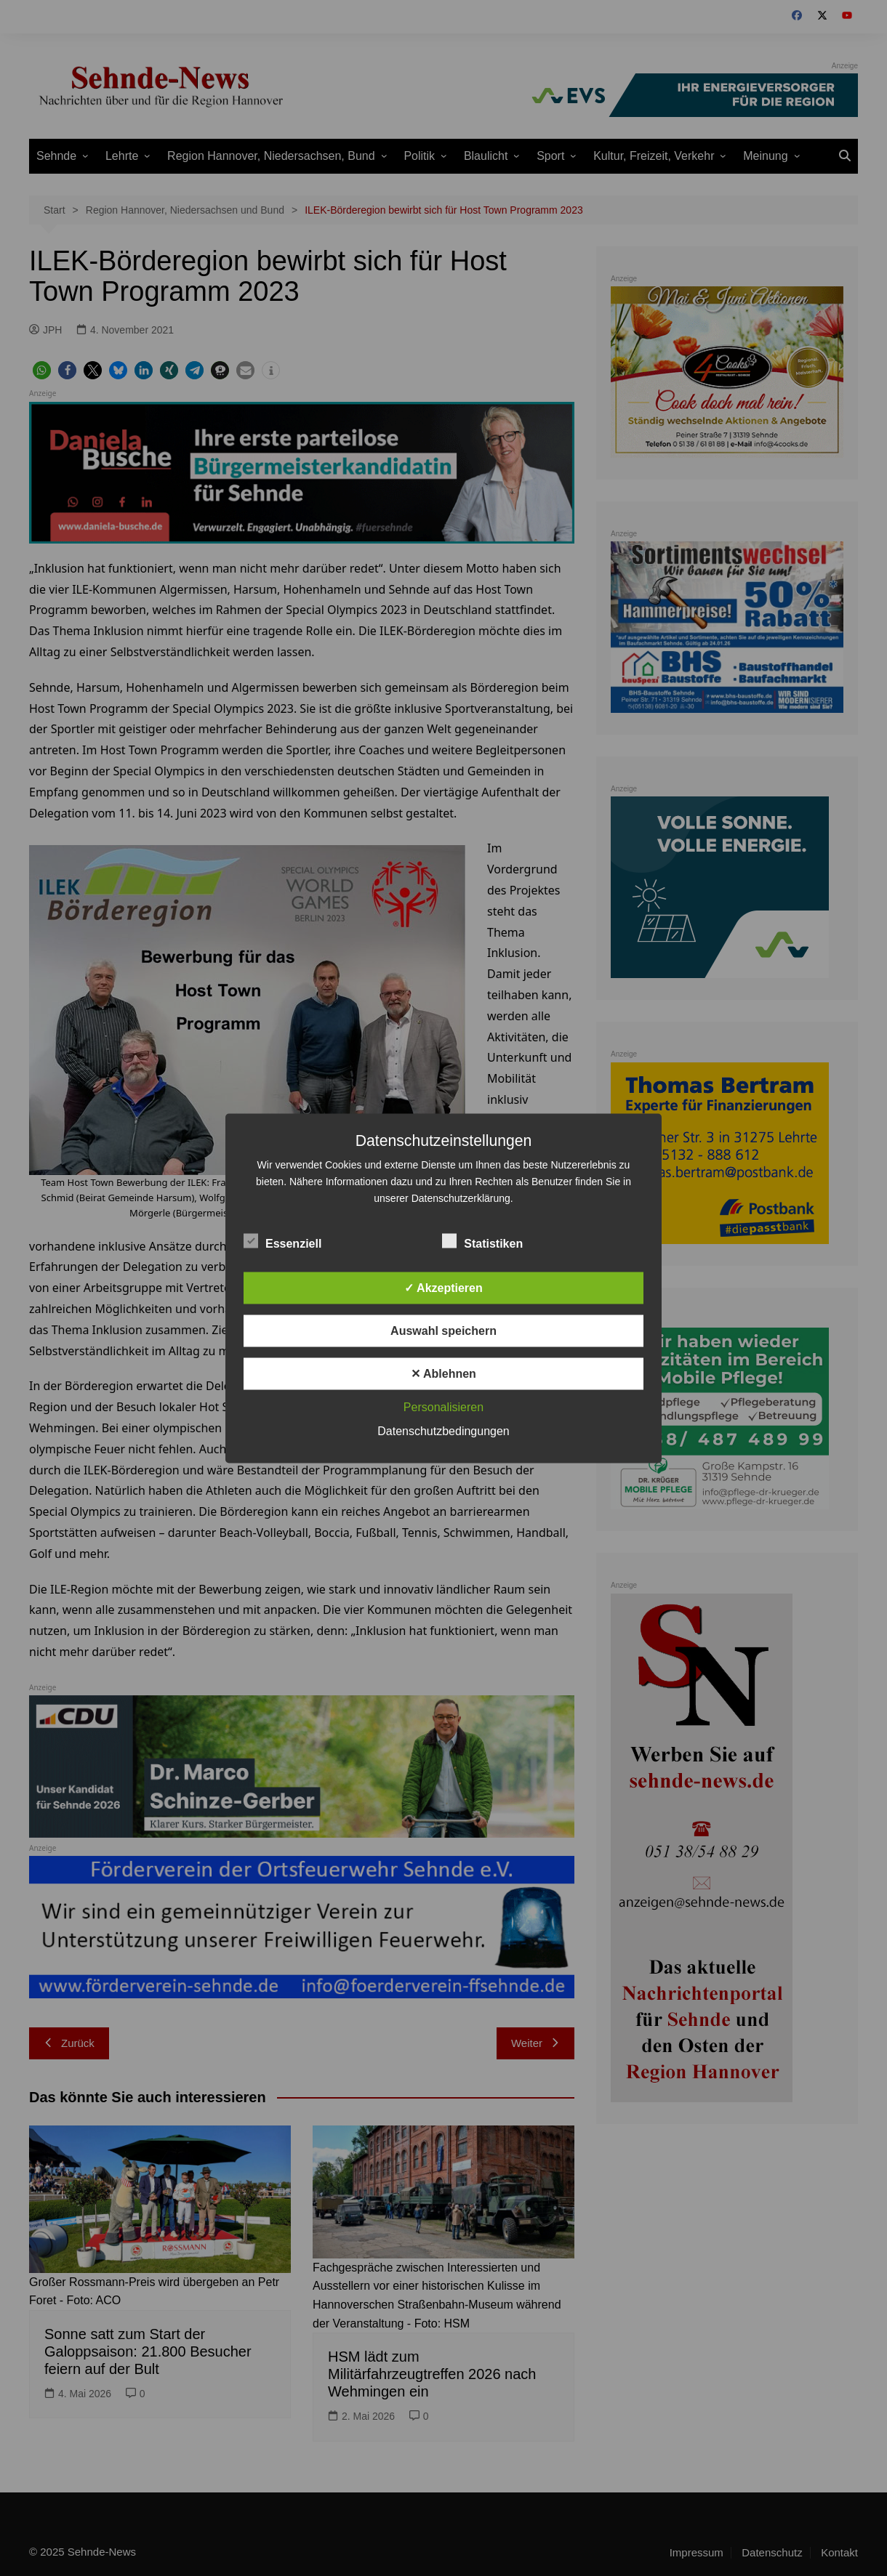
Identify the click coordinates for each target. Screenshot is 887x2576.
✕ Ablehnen (443, 1373)
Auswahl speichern (443, 1330)
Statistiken (482, 1240)
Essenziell (282, 1240)
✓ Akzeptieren (443, 1287)
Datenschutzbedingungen (443, 1430)
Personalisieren (443, 1406)
